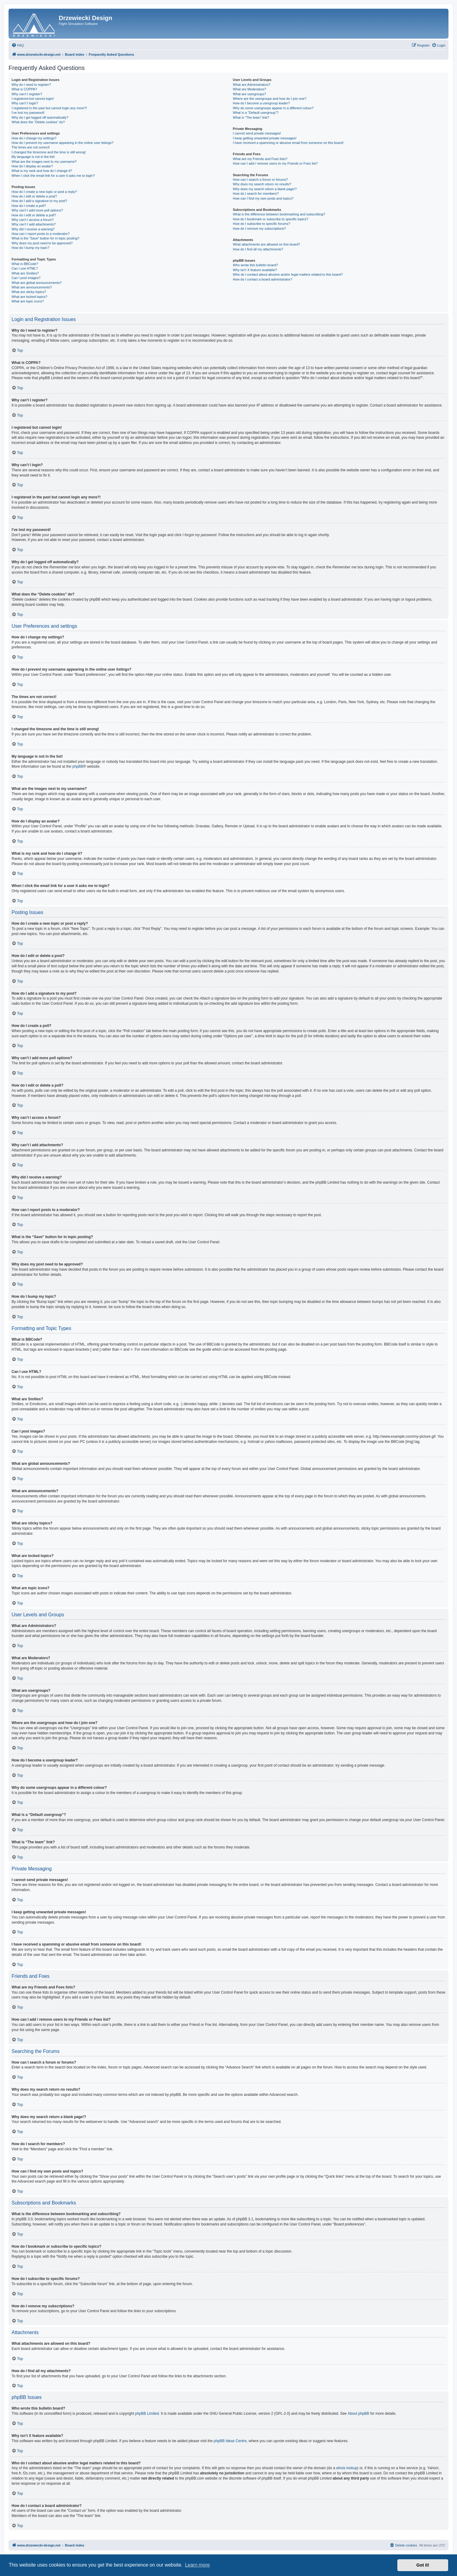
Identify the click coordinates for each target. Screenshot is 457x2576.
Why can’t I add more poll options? (37, 210)
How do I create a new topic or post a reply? (44, 192)
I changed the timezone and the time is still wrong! (49, 152)
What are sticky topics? (29, 292)
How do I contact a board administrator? (262, 279)
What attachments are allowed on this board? (266, 244)
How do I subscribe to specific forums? (261, 223)
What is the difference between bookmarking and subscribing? (279, 214)
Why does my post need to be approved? (42, 243)
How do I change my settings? (34, 138)
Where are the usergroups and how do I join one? (270, 98)
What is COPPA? (24, 89)
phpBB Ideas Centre (230, 2441)
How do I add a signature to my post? (39, 201)
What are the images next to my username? (44, 161)
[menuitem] (18, 45)
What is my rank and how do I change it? (42, 171)
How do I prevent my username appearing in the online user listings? (62, 143)
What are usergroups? (249, 94)
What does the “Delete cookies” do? (38, 122)
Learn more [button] (197, 2564)
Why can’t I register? (27, 94)
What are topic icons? (28, 301)
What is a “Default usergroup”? (256, 112)
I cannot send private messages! (257, 133)
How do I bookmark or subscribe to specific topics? (270, 219)
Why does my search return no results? (262, 184)
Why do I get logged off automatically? (40, 117)
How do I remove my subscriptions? (259, 228)
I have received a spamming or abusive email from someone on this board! (288, 143)
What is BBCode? (25, 264)
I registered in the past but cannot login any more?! (49, 108)
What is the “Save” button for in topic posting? (45, 238)
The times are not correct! (31, 147)
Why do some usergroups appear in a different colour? (273, 108)
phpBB (77, 766)
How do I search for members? (256, 193)
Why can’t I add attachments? (34, 224)
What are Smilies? (25, 273)
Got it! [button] (423, 2565)
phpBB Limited (147, 2413)
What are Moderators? (249, 89)
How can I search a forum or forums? (260, 179)
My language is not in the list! (33, 157)
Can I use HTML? (25, 268)
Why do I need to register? (31, 84)
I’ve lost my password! (28, 112)
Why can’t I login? (25, 103)
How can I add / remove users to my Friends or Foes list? (275, 163)
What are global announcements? (37, 282)
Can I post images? (26, 278)
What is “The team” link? (251, 117)
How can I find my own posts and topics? (263, 198)
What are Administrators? (252, 84)
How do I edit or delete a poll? (34, 215)
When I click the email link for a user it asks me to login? (53, 175)
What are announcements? (32, 287)
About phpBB (358, 2413)
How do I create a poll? (29, 206)
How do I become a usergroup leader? (261, 103)
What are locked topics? (29, 296)
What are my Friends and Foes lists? (260, 159)
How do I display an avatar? (32, 166)
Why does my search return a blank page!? (265, 189)
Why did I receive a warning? (33, 229)
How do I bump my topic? (30, 248)
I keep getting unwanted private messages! (265, 138)
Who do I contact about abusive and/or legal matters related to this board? (288, 274)
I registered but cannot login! (33, 98)
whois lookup (346, 2468)
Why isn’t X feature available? (255, 270)
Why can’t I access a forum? (33, 220)
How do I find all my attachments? (258, 249)
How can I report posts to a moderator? (41, 234)
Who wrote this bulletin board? (255, 265)
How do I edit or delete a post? (34, 196)
